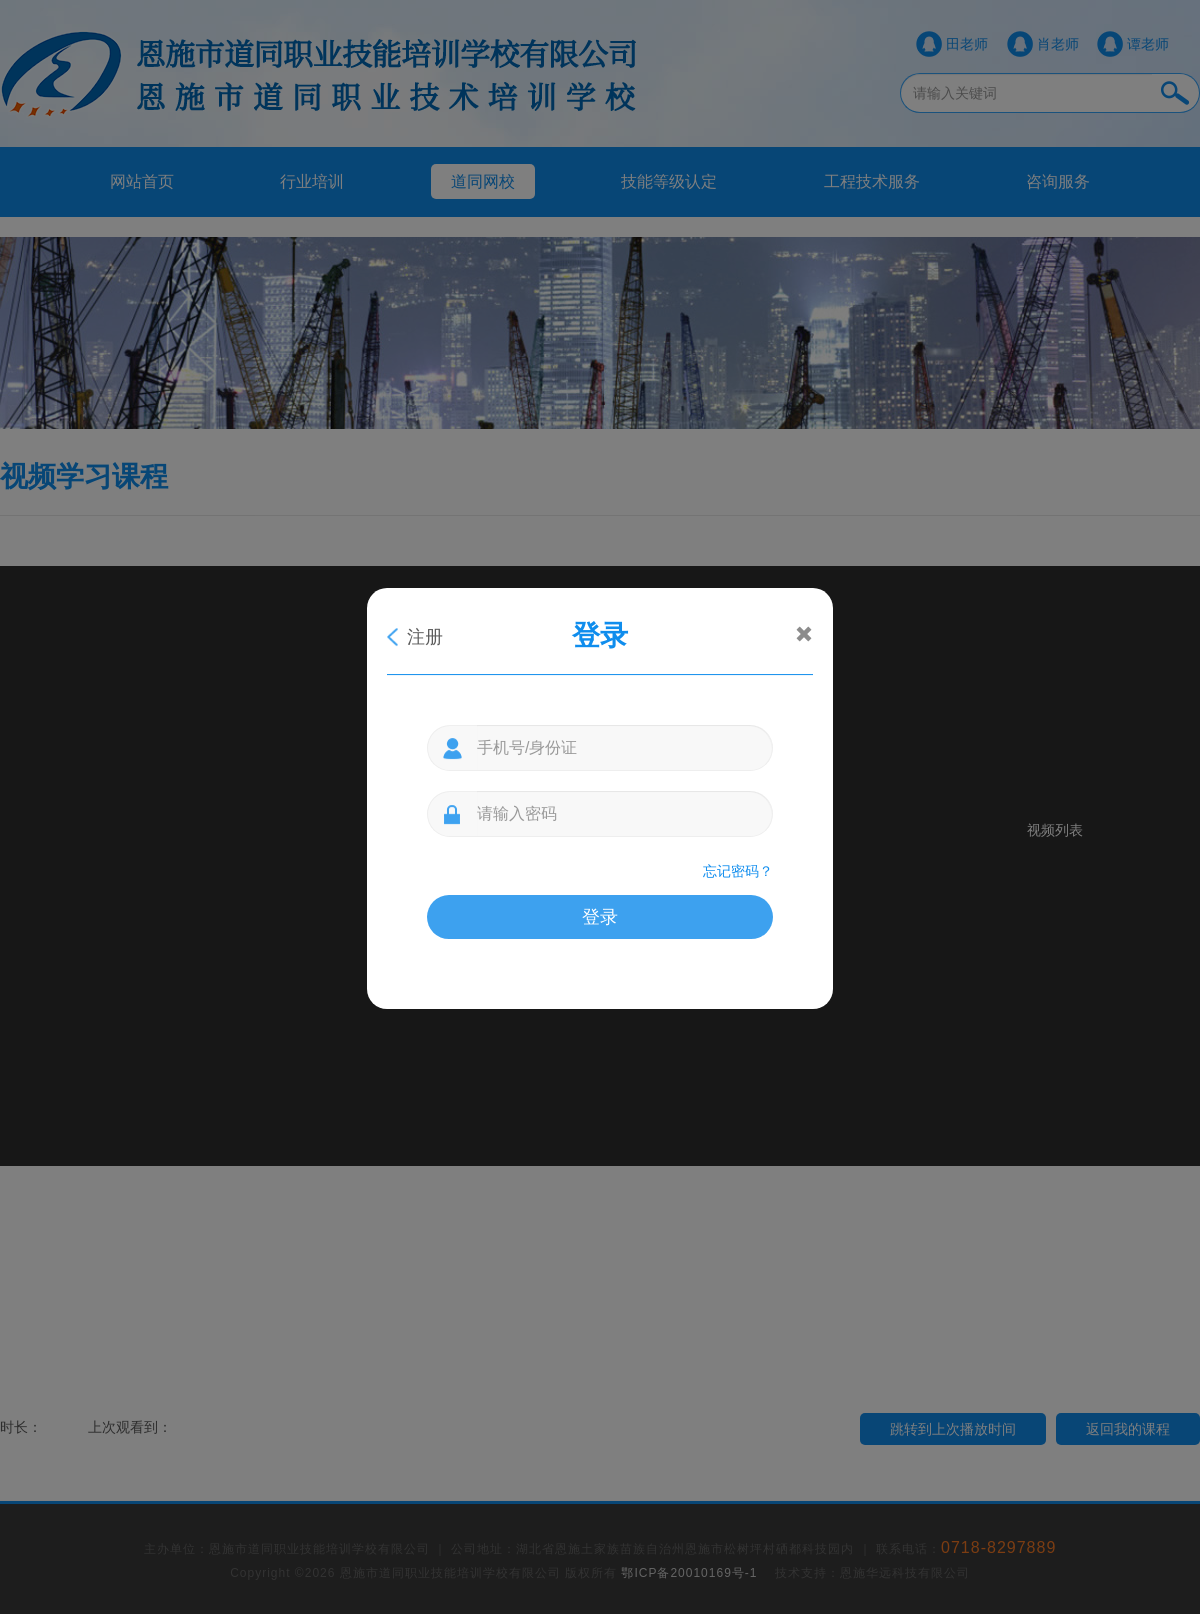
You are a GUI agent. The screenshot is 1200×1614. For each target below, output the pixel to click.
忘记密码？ (738, 871)
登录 (600, 917)
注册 (425, 637)
